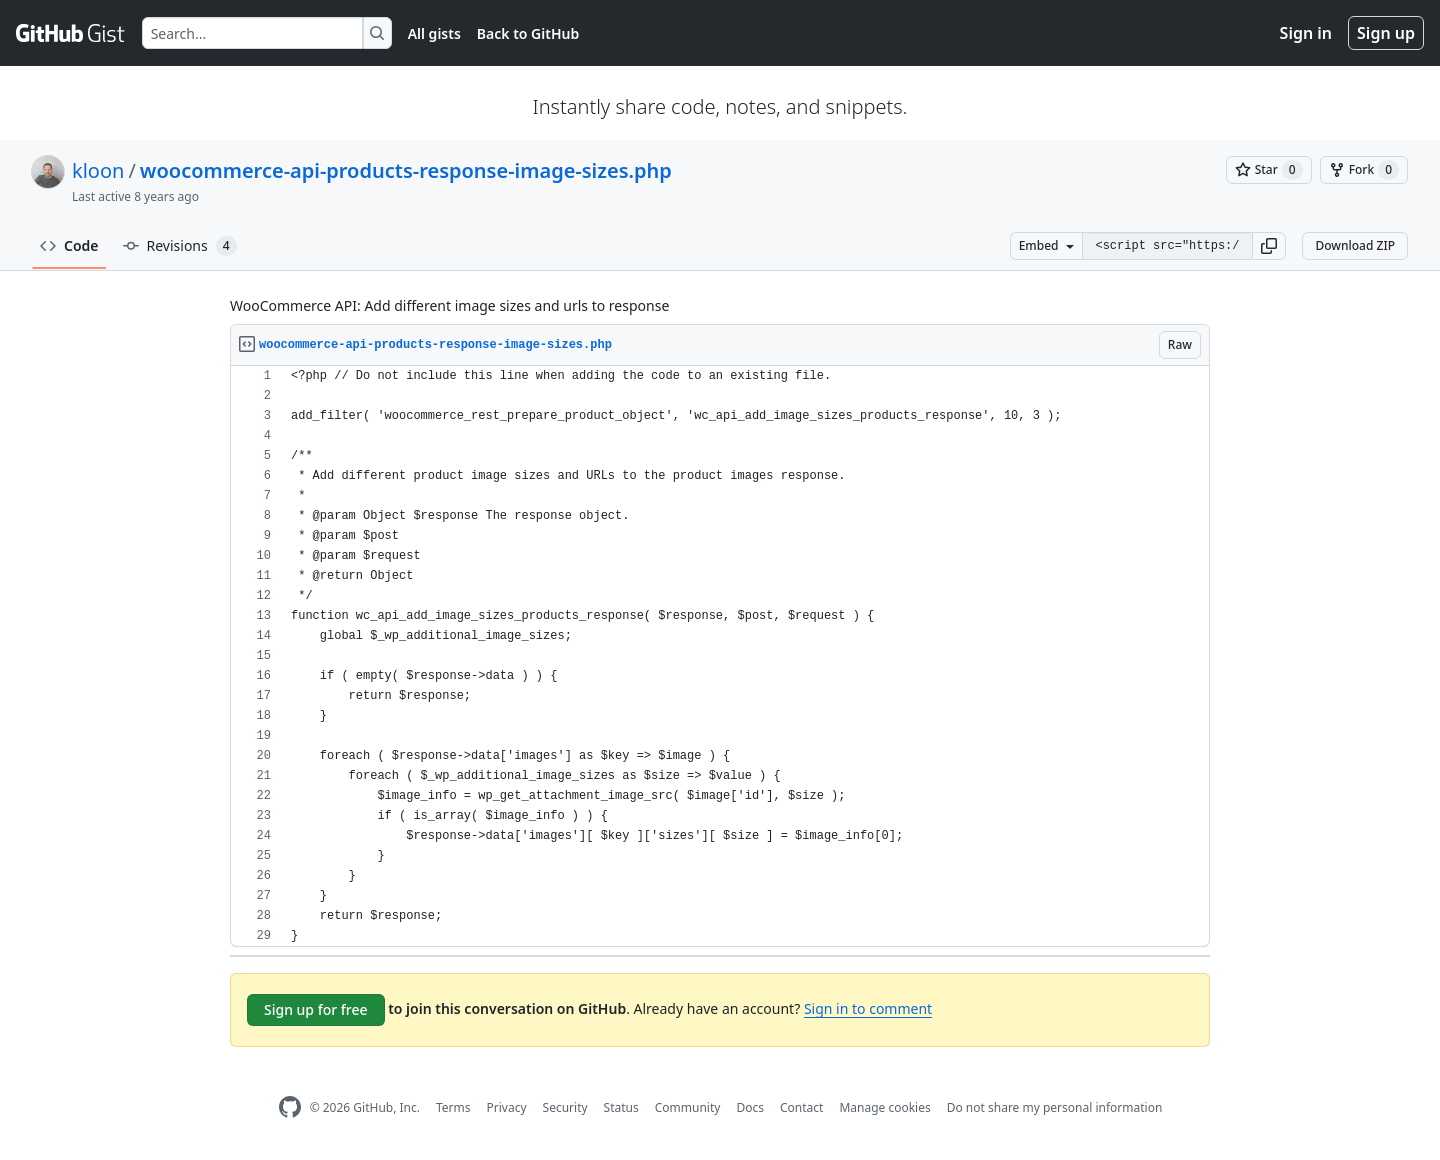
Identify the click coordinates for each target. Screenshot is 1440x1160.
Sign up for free (316, 1009)
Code (69, 245)
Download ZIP (1355, 245)
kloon (98, 170)
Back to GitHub (528, 33)
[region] (720, 656)
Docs (750, 1107)
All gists (434, 33)
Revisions (180, 246)
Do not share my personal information (1055, 1107)
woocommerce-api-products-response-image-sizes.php (406, 170)
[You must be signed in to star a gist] (1269, 170)
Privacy (507, 1107)
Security (565, 1107)
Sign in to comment (868, 1008)
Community (688, 1107)
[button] (1269, 246)
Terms (453, 1107)
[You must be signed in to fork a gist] (1364, 170)
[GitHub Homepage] (290, 1107)
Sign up (1386, 33)
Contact (801, 1107)
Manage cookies (884, 1107)
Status (621, 1107)
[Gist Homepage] (71, 33)
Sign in (1306, 33)
